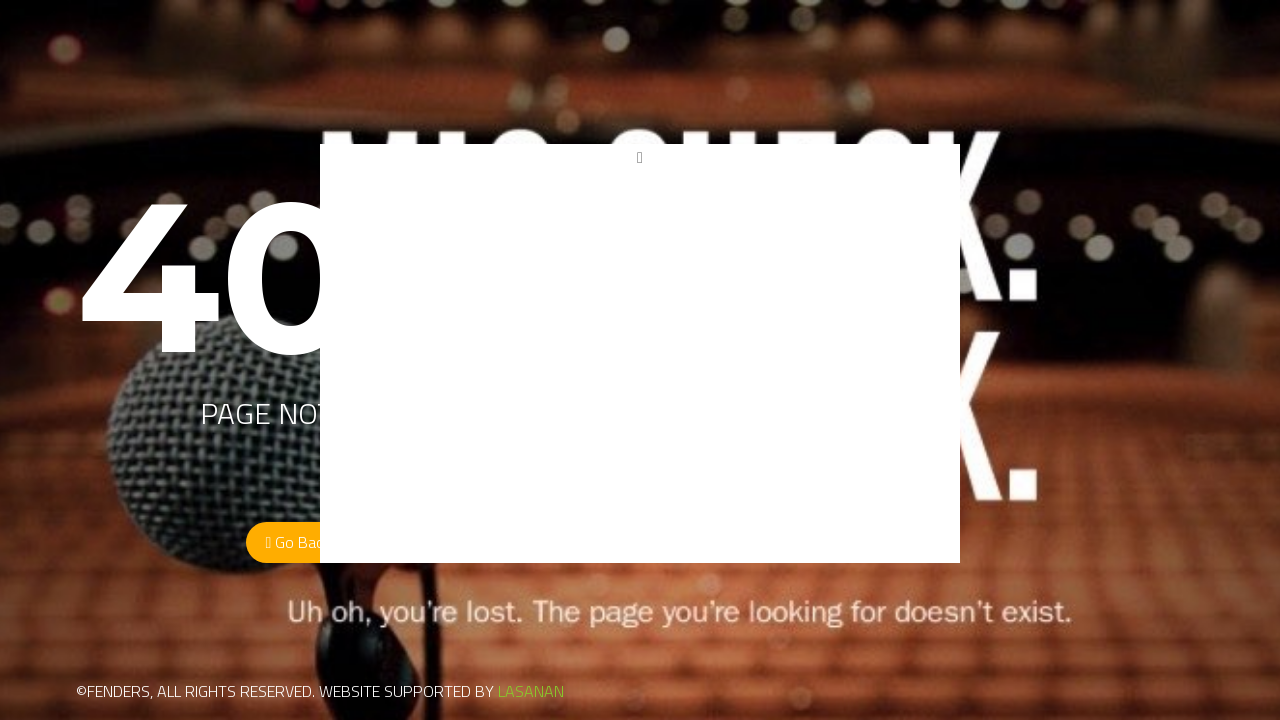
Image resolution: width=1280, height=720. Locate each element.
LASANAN (531, 691)
